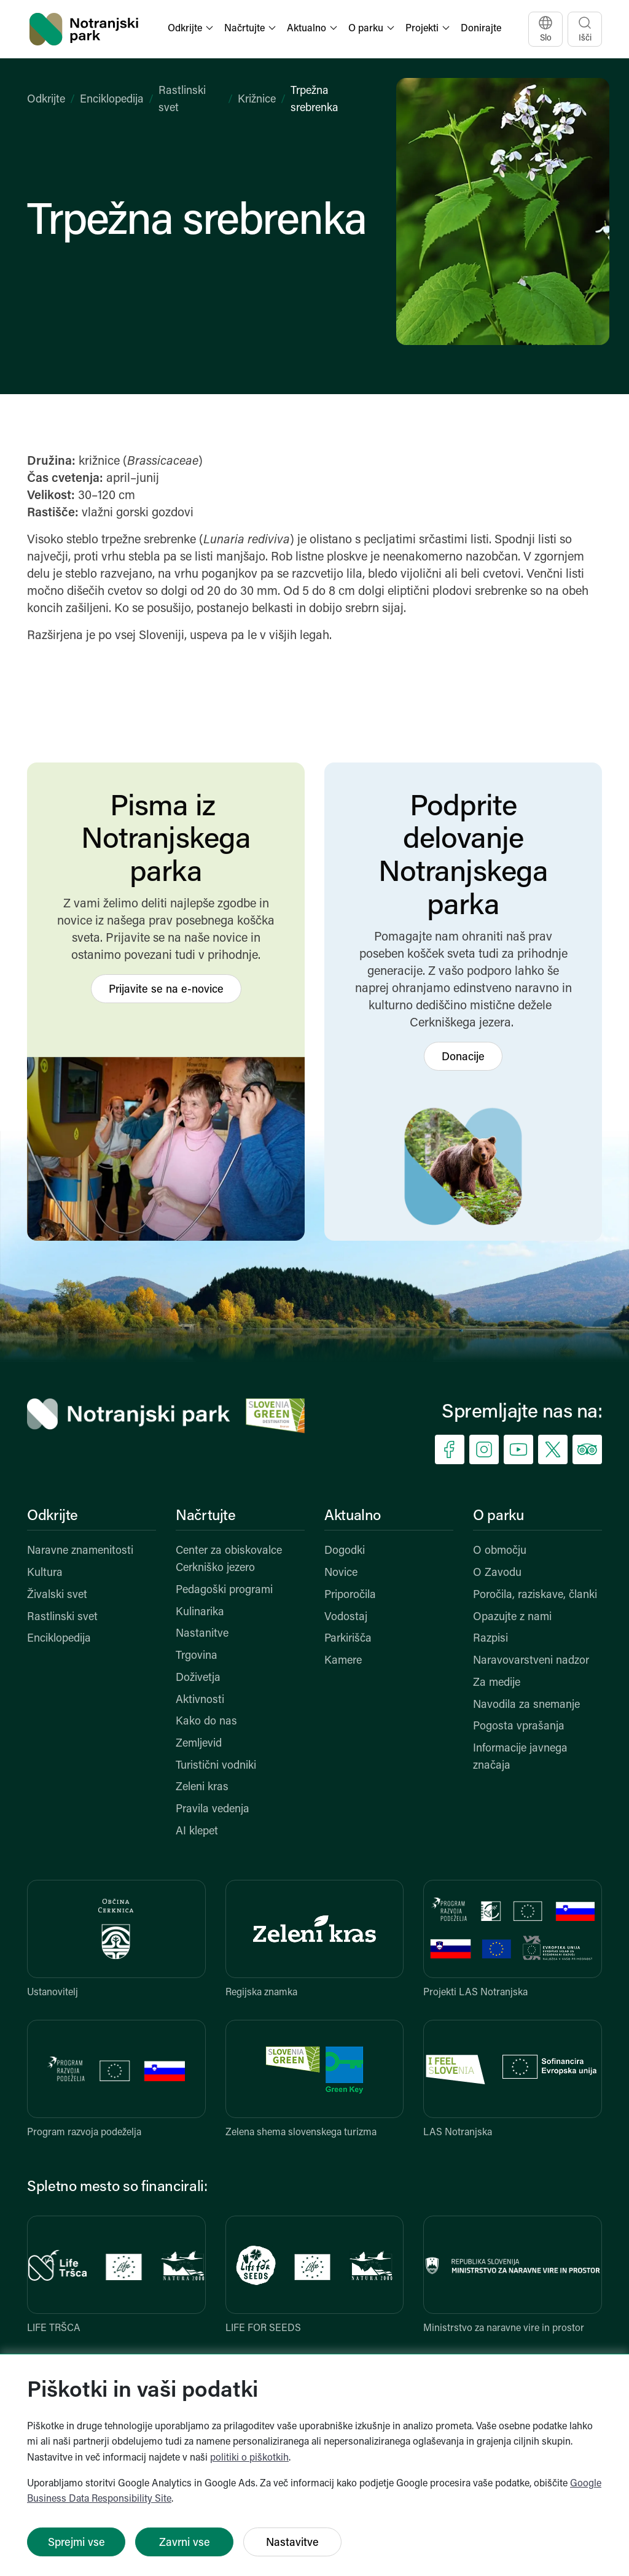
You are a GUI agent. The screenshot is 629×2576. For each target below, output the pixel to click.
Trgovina (196, 1656)
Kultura (45, 1573)
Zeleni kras (202, 1787)
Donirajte (481, 29)
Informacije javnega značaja (520, 1757)
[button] (191, 29)
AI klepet (197, 1831)
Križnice (257, 100)
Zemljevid (199, 1744)
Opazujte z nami (512, 1617)
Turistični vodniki (216, 1766)
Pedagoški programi (224, 1590)
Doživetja (198, 1678)
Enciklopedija (112, 100)
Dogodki (344, 1551)
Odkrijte (46, 100)
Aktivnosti (200, 1700)
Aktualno (352, 1516)
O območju (499, 1551)
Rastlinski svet (62, 1617)
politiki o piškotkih (249, 2458)
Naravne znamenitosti (80, 1551)
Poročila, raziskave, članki (535, 1595)
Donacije (463, 1057)
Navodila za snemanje (526, 1705)
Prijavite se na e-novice (166, 990)
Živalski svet (57, 1595)
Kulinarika (200, 1612)
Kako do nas (206, 1722)
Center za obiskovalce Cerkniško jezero (229, 1559)
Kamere (343, 1661)
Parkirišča (348, 1639)
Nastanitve (202, 1634)
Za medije (496, 1683)
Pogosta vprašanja (519, 1726)
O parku (498, 1516)
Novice (340, 1573)
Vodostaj (345, 1617)
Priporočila (350, 1595)
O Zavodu (497, 1573)
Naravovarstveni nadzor (531, 1661)
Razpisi (490, 1639)
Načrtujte (206, 1516)
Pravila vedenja (212, 1809)
